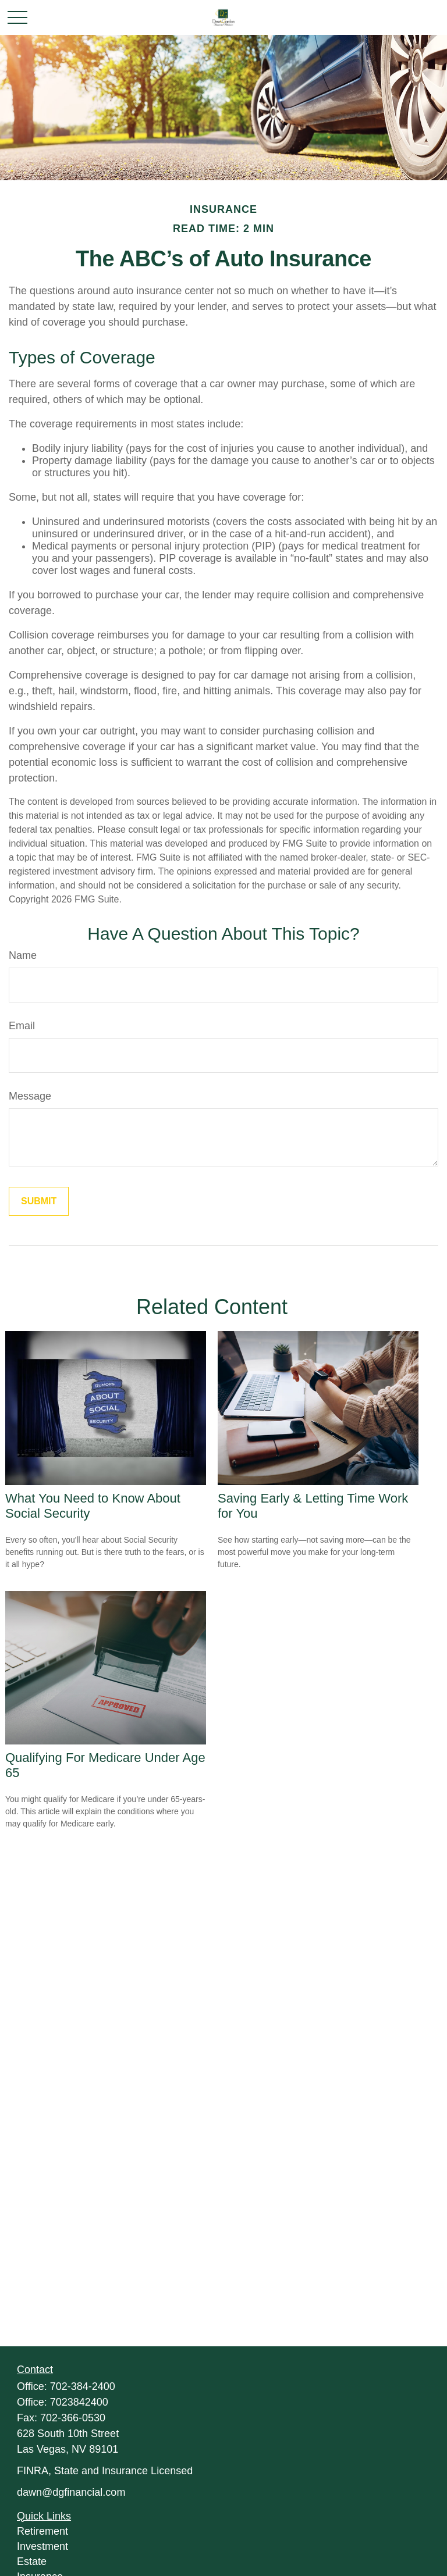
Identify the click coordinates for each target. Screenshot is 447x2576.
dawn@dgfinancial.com (71, 2492)
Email (22, 1026)
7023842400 (79, 2402)
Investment (42, 2546)
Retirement (42, 2531)
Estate (32, 2561)
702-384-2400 (82, 2386)
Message (30, 1096)
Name (23, 955)
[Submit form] (39, 1201)
